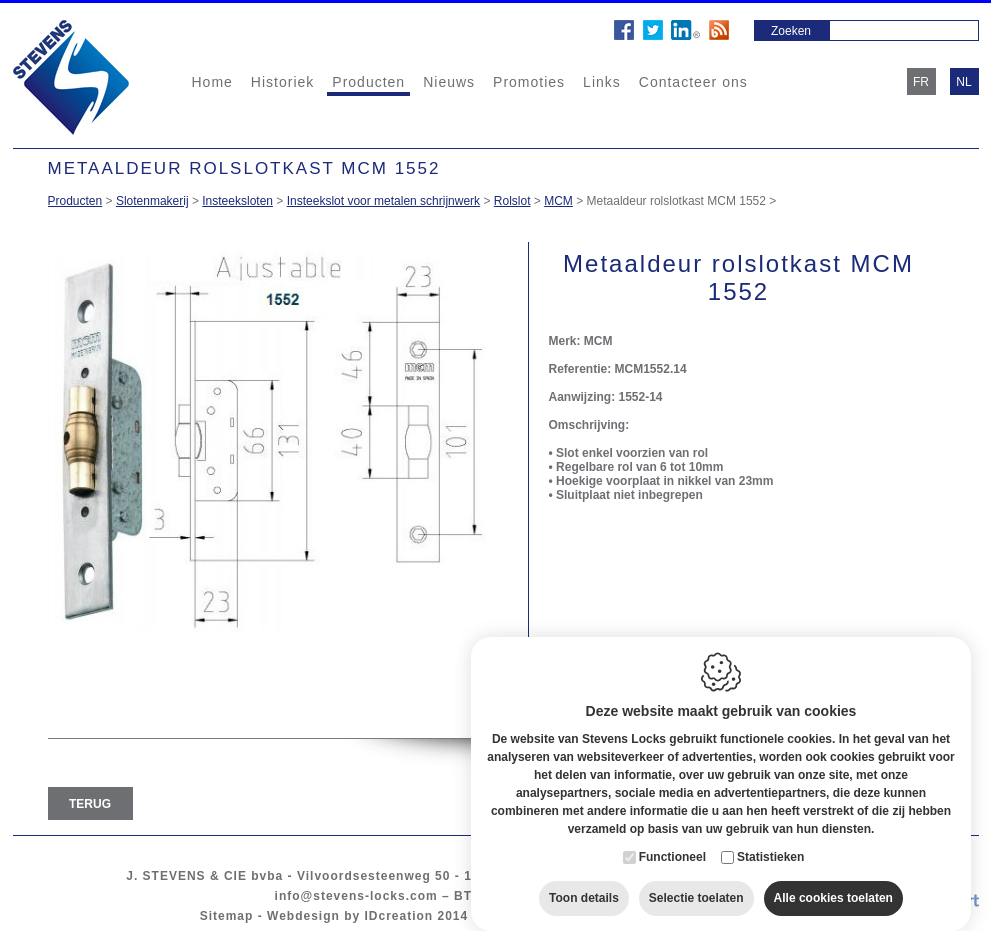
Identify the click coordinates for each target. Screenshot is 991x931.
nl (963, 82)
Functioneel (672, 837)
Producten (368, 82)
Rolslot (512, 201)
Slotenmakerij (152, 201)
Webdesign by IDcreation (350, 916)
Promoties (529, 82)
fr (921, 82)
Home (212, 82)
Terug (90, 804)
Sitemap (227, 916)
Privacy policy (634, 916)
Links (602, 82)
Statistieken (770, 837)
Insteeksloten (237, 201)
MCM (558, 201)
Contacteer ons (693, 82)
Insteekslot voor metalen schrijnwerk (383, 201)
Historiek (282, 82)
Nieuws (449, 82)
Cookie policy (527, 916)
